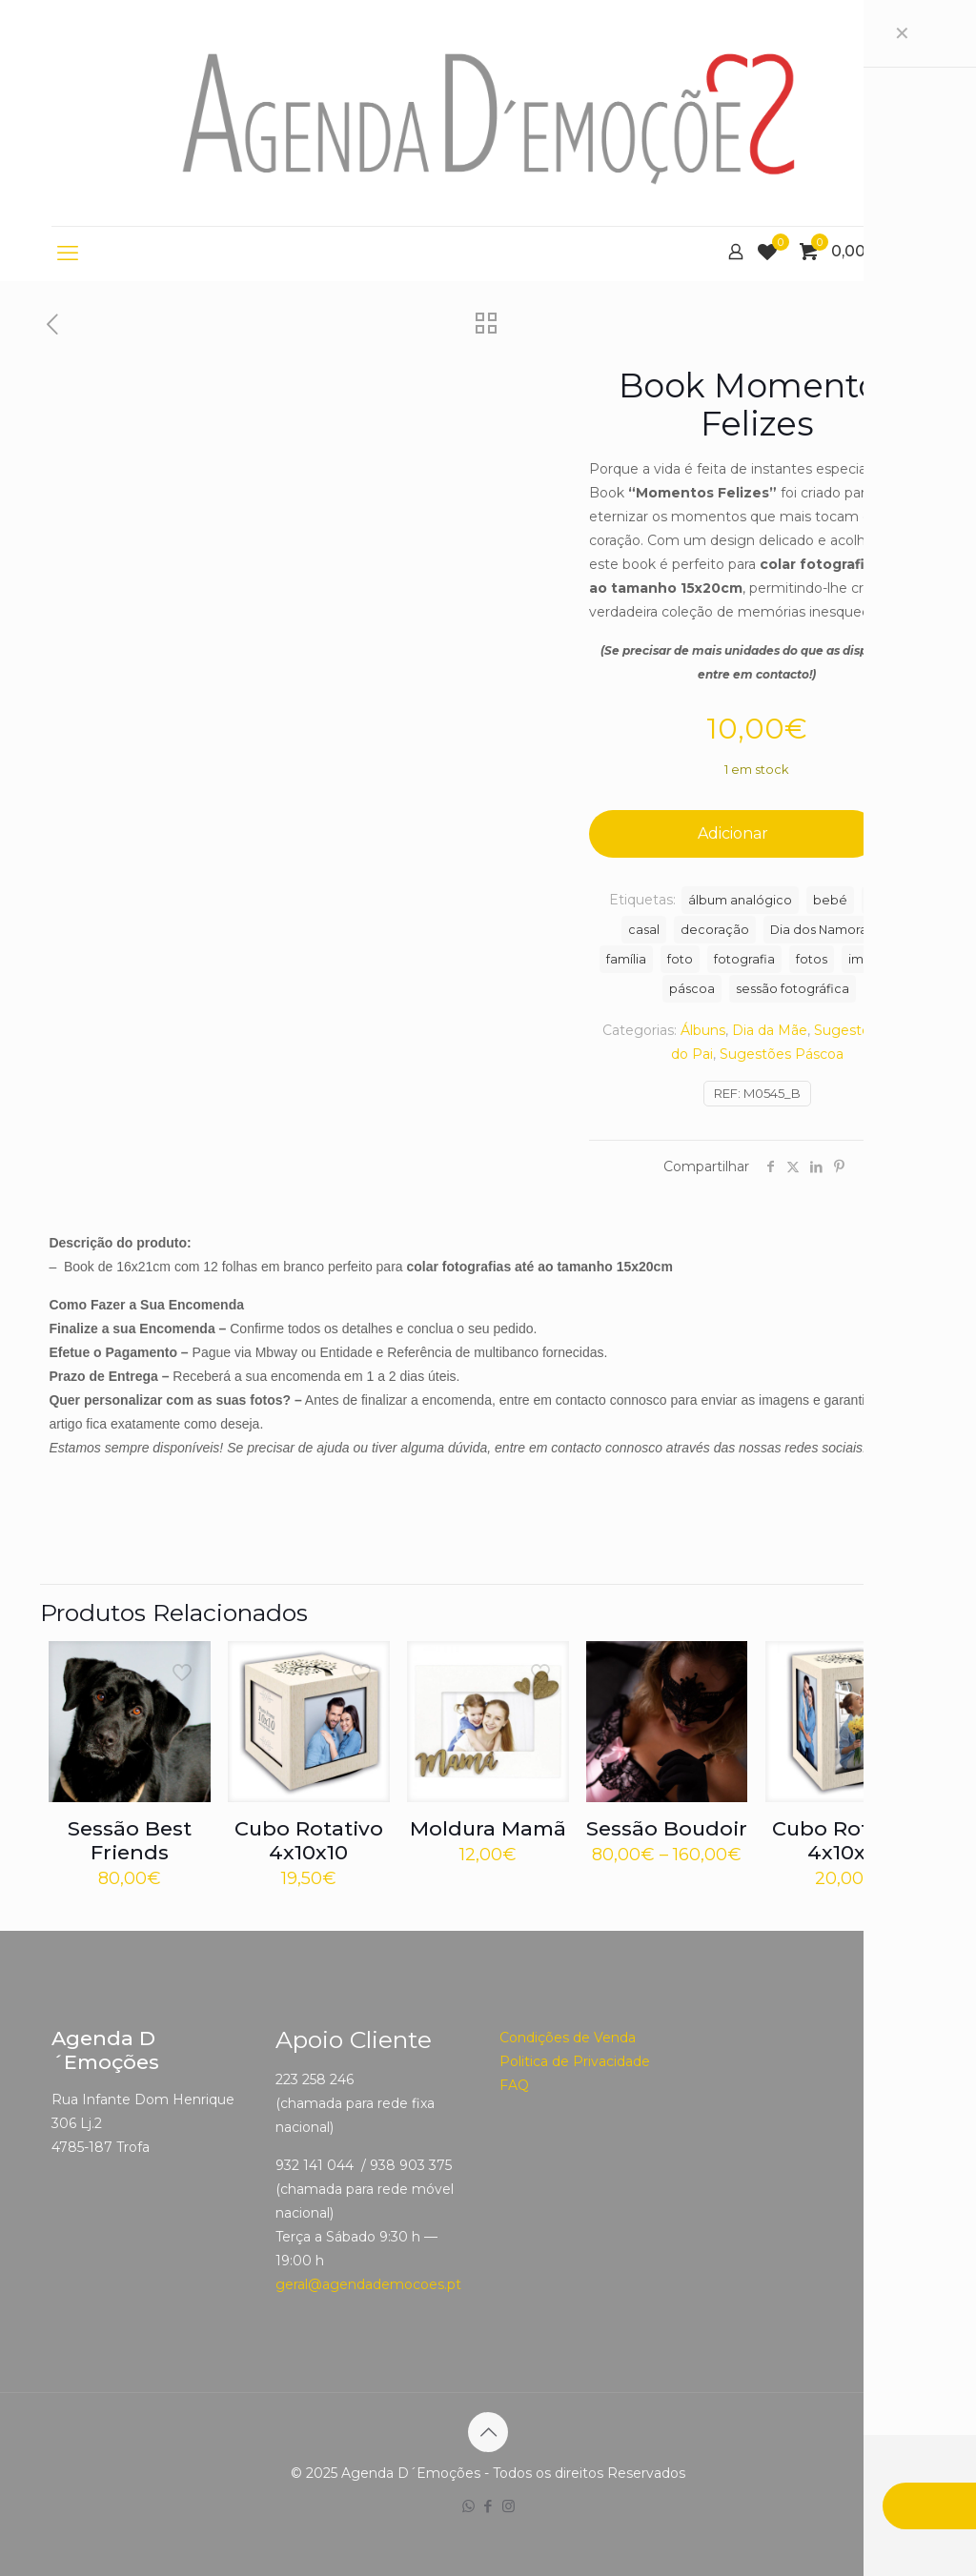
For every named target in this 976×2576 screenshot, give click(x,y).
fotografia (744, 959)
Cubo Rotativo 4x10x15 (846, 1840)
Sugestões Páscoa (782, 1054)
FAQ (514, 2085)
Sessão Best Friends (130, 1840)
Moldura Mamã (488, 1828)
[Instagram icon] (508, 2506)
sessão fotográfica (792, 989)
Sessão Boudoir (666, 1828)
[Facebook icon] (488, 2506)
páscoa (692, 989)
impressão (880, 959)
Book (884, 900)
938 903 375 (411, 2165)
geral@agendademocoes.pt (368, 2284)
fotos (811, 959)
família (626, 959)
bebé (830, 900)
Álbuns (703, 1030)
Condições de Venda (567, 2037)
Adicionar (733, 833)
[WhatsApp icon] (468, 2506)
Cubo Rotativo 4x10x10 (308, 1840)
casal (644, 930)
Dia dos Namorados (830, 930)
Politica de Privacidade (574, 2061)
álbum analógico (740, 900)
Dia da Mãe (769, 1030)
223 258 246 (314, 2079)
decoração (715, 930)
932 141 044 (314, 2165)
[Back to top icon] (488, 2432)
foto (680, 959)
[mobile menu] (67, 253)
